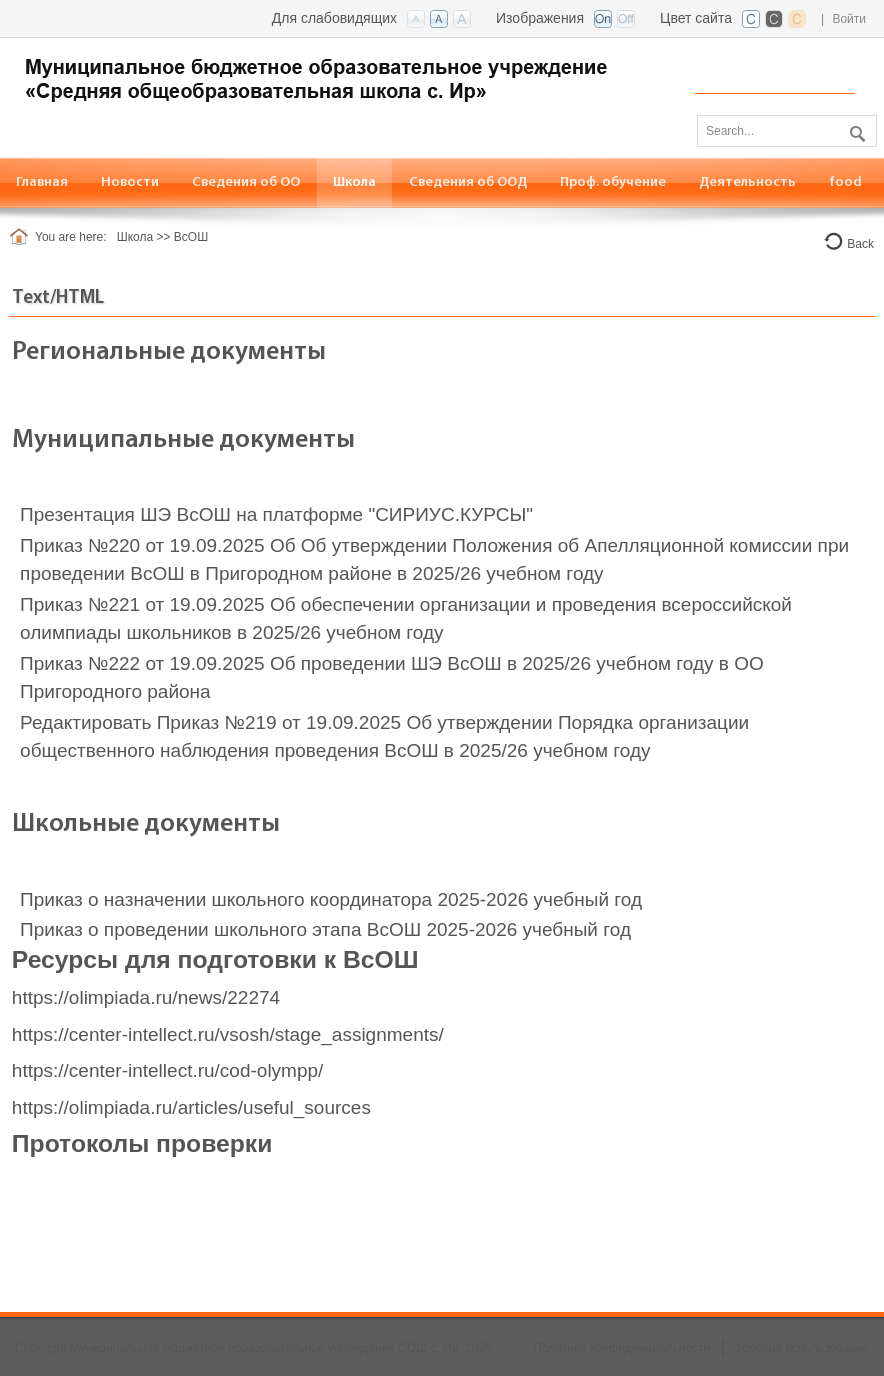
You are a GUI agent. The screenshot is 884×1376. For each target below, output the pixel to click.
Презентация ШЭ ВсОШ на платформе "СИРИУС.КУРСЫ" (276, 514)
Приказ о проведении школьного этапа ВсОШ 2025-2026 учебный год (325, 929)
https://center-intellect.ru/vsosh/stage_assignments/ (228, 1034)
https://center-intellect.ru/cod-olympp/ (168, 1070)
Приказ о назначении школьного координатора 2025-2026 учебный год (331, 899)
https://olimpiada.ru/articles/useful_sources (191, 1107)
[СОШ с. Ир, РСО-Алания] (340, 76)
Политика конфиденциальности (621, 1348)
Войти (849, 19)
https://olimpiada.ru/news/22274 (146, 997)
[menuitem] (246, 182)
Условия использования (802, 1348)
